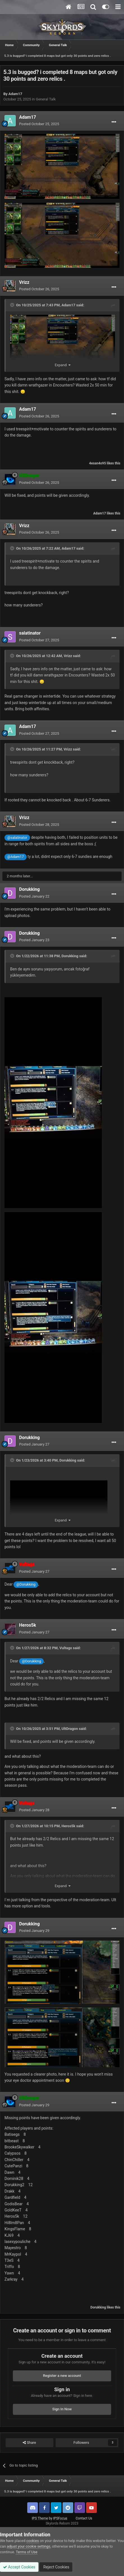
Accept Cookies (19, 2567)
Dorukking (29, 889)
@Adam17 (15, 857)
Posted (39, 124)
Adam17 (15, 94)
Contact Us (84, 2518)
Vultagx (65, 1648)
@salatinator (17, 837)
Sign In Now (62, 2409)
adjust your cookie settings (28, 2546)
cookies (32, 2541)
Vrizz (24, 282)
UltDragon (69, 1729)
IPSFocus (60, 2518)
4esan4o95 (97, 463)
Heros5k (27, 1625)
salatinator (30, 633)
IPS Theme (40, 2518)
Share (29, 2442)
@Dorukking (26, 1584)
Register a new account (62, 2375)
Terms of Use (26, 2552)
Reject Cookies (55, 2567)
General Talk (46, 99)
